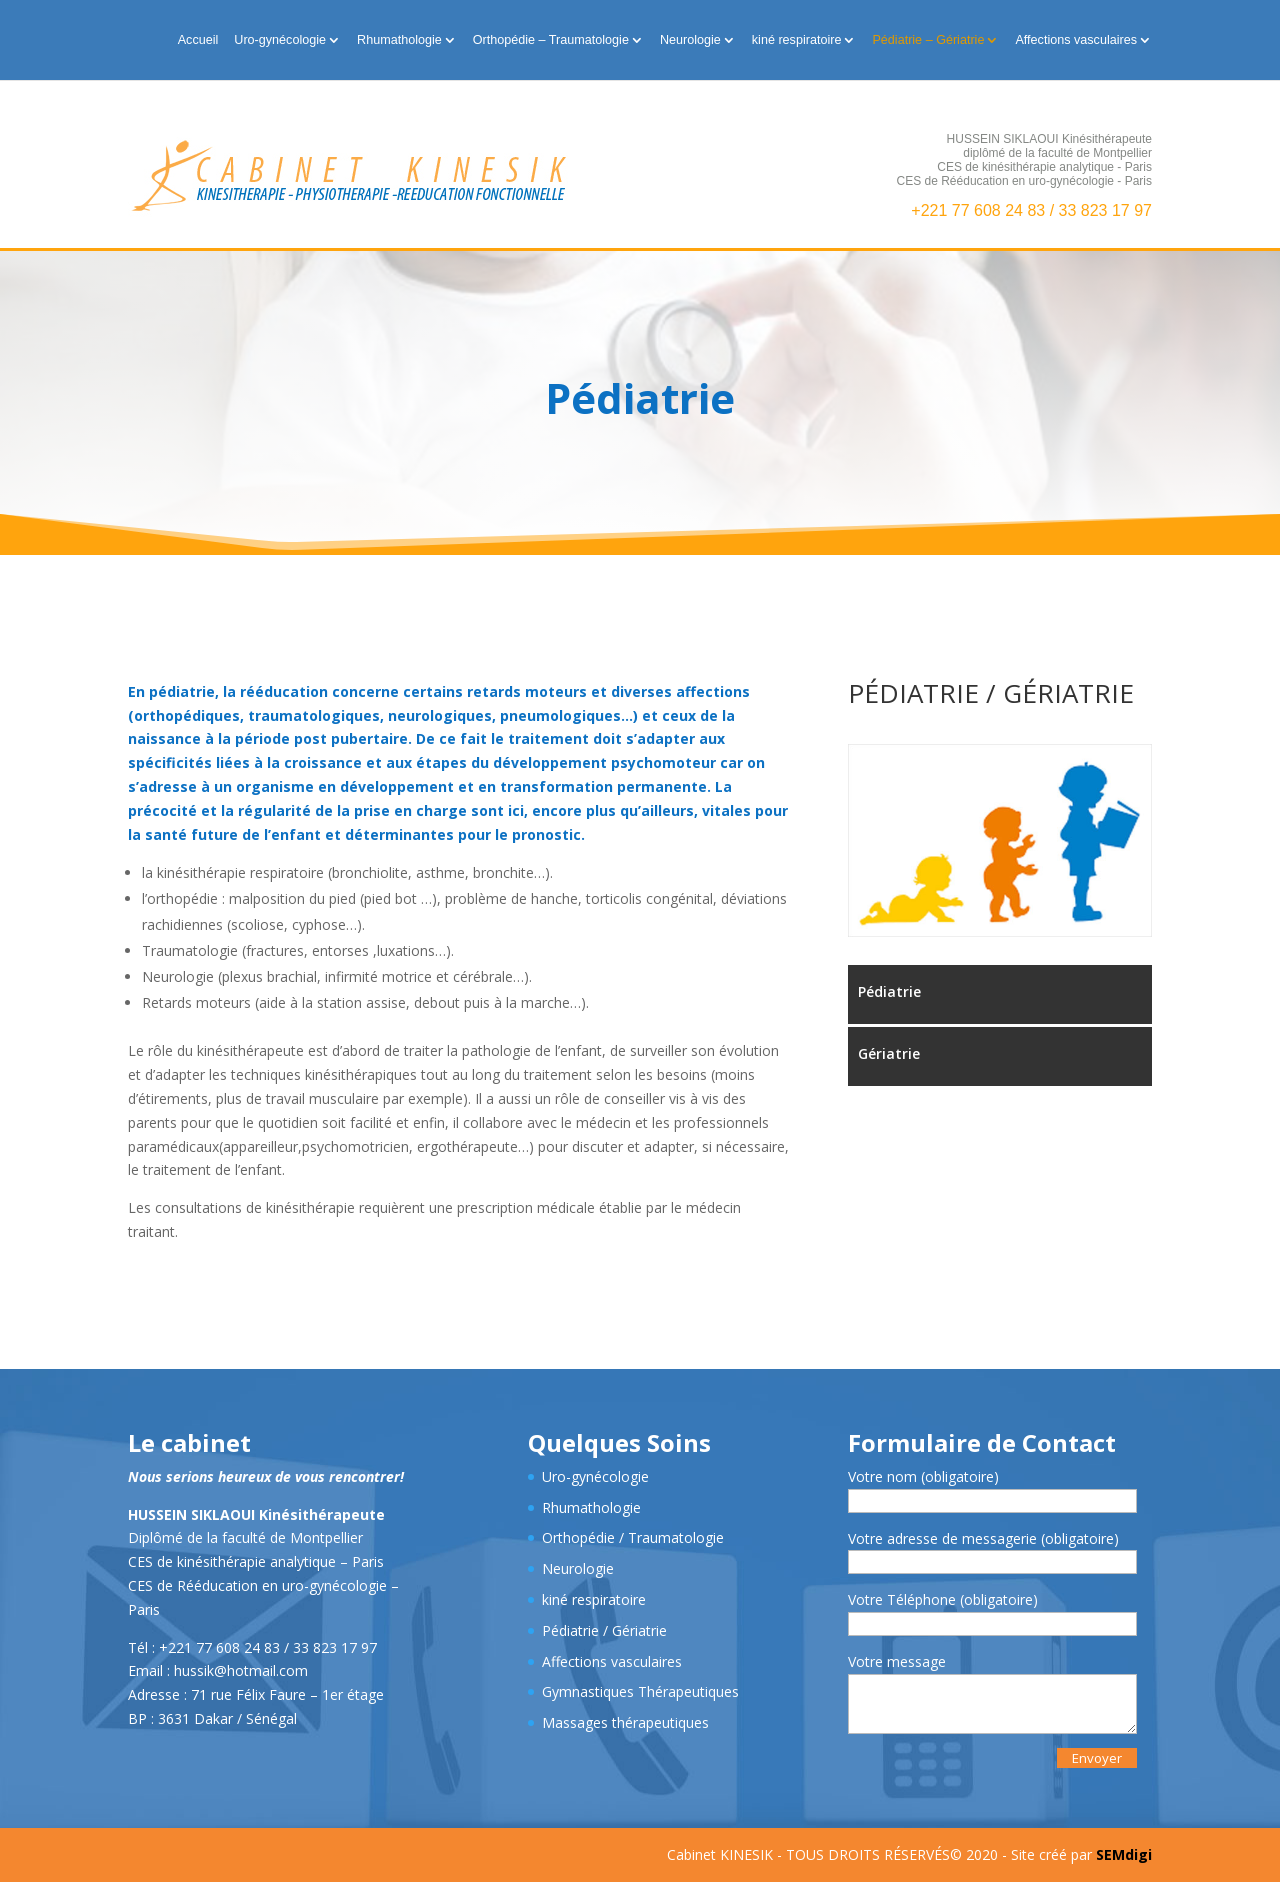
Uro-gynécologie (280, 40)
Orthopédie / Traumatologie (633, 1537)
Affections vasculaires (1076, 40)
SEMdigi (1124, 1854)
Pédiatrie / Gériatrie (604, 1630)
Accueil (198, 40)
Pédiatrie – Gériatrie (928, 40)
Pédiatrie (889, 991)
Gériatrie (889, 1053)
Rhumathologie (399, 40)
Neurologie (690, 40)
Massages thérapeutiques (625, 1722)
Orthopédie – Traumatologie (551, 40)
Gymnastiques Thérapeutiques (640, 1691)
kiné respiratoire (797, 40)
